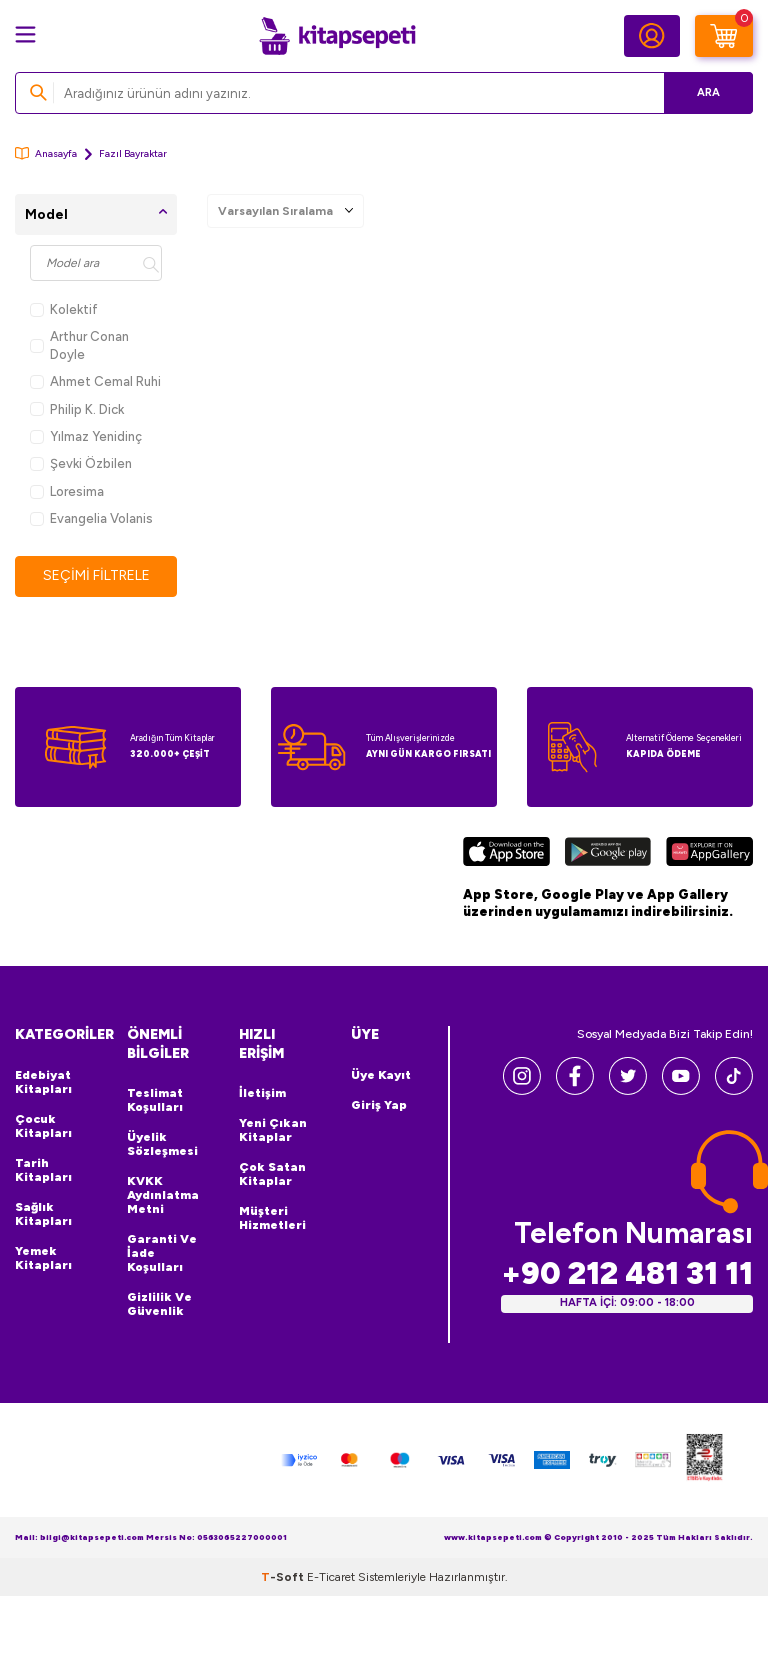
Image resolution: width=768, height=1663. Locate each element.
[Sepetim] (724, 36)
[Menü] (25, 34)
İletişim (262, 1093)
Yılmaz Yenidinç (86, 436)
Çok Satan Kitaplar (272, 1174)
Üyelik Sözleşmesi (162, 1144)
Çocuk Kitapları (43, 1126)
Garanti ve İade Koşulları (162, 1253)
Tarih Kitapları (43, 1170)
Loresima (67, 491)
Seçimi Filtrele (96, 575)
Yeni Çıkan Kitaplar (273, 1130)
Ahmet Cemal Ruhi (95, 381)
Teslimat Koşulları (155, 1100)
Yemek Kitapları (43, 1258)
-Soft (284, 1577)
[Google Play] (607, 854)
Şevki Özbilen (81, 463)
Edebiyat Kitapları (43, 1082)
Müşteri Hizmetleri (272, 1218)
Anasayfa (46, 153)
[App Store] (506, 854)
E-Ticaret (331, 1577)
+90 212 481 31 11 (627, 1273)
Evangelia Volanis (91, 518)
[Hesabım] (652, 36)
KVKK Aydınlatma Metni (163, 1195)
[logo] (337, 36)
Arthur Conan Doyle (79, 345)
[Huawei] (709, 854)
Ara (708, 92)
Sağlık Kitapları (43, 1214)
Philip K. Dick (77, 409)
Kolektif (64, 309)
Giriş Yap (379, 1105)
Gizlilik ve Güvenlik (159, 1304)
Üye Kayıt (381, 1075)
